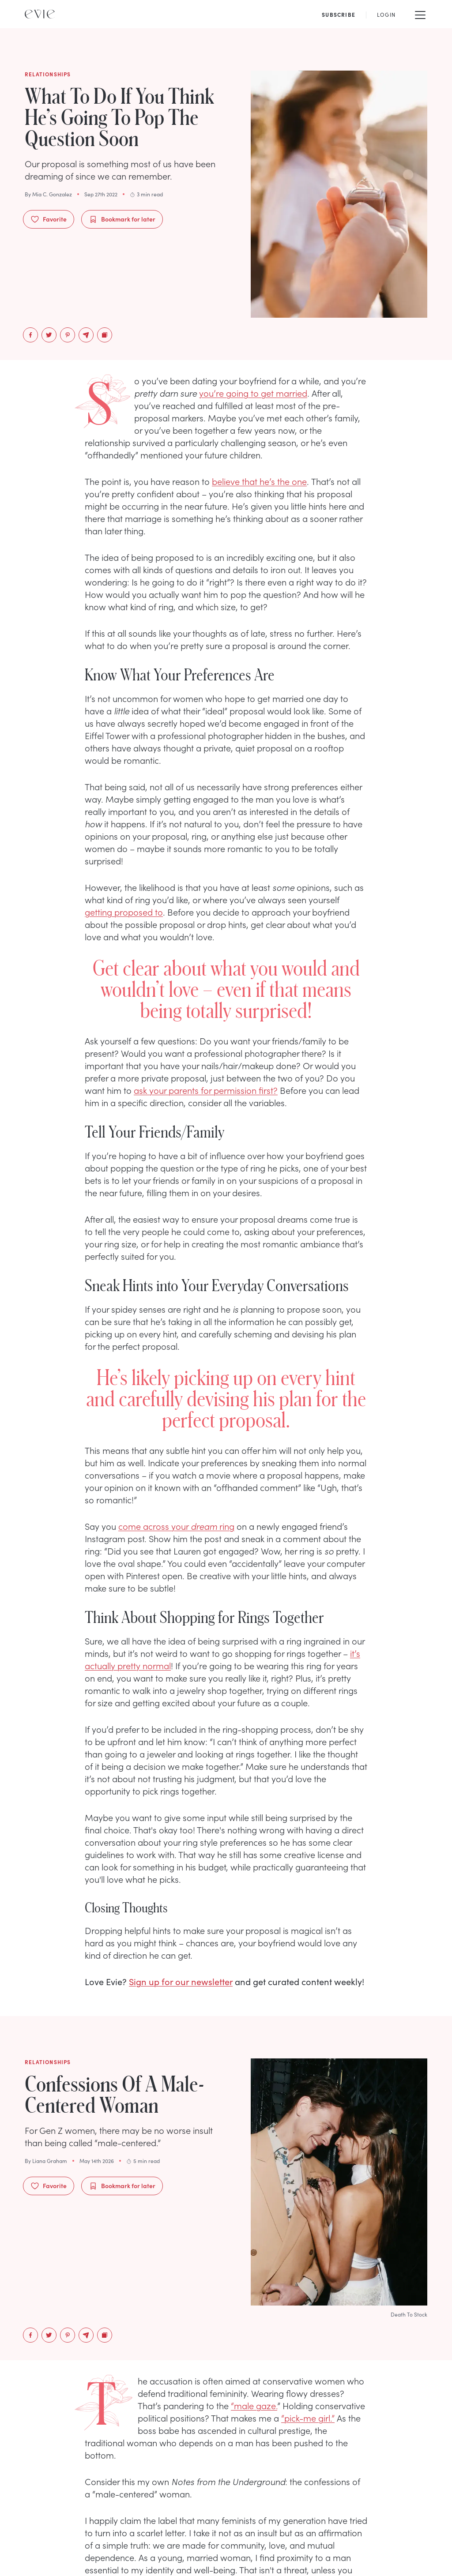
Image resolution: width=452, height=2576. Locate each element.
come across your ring (176, 1526)
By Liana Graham (46, 2160)
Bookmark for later (122, 219)
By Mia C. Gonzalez (48, 194)
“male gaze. (254, 2405)
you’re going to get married (253, 393)
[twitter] (48, 334)
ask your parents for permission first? (206, 1090)
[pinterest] (67, 334)
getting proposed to (124, 911)
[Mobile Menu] (420, 14)
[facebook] (30, 334)
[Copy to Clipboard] (104, 334)
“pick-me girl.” (308, 2417)
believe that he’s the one (259, 481)
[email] (86, 334)
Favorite (48, 219)
